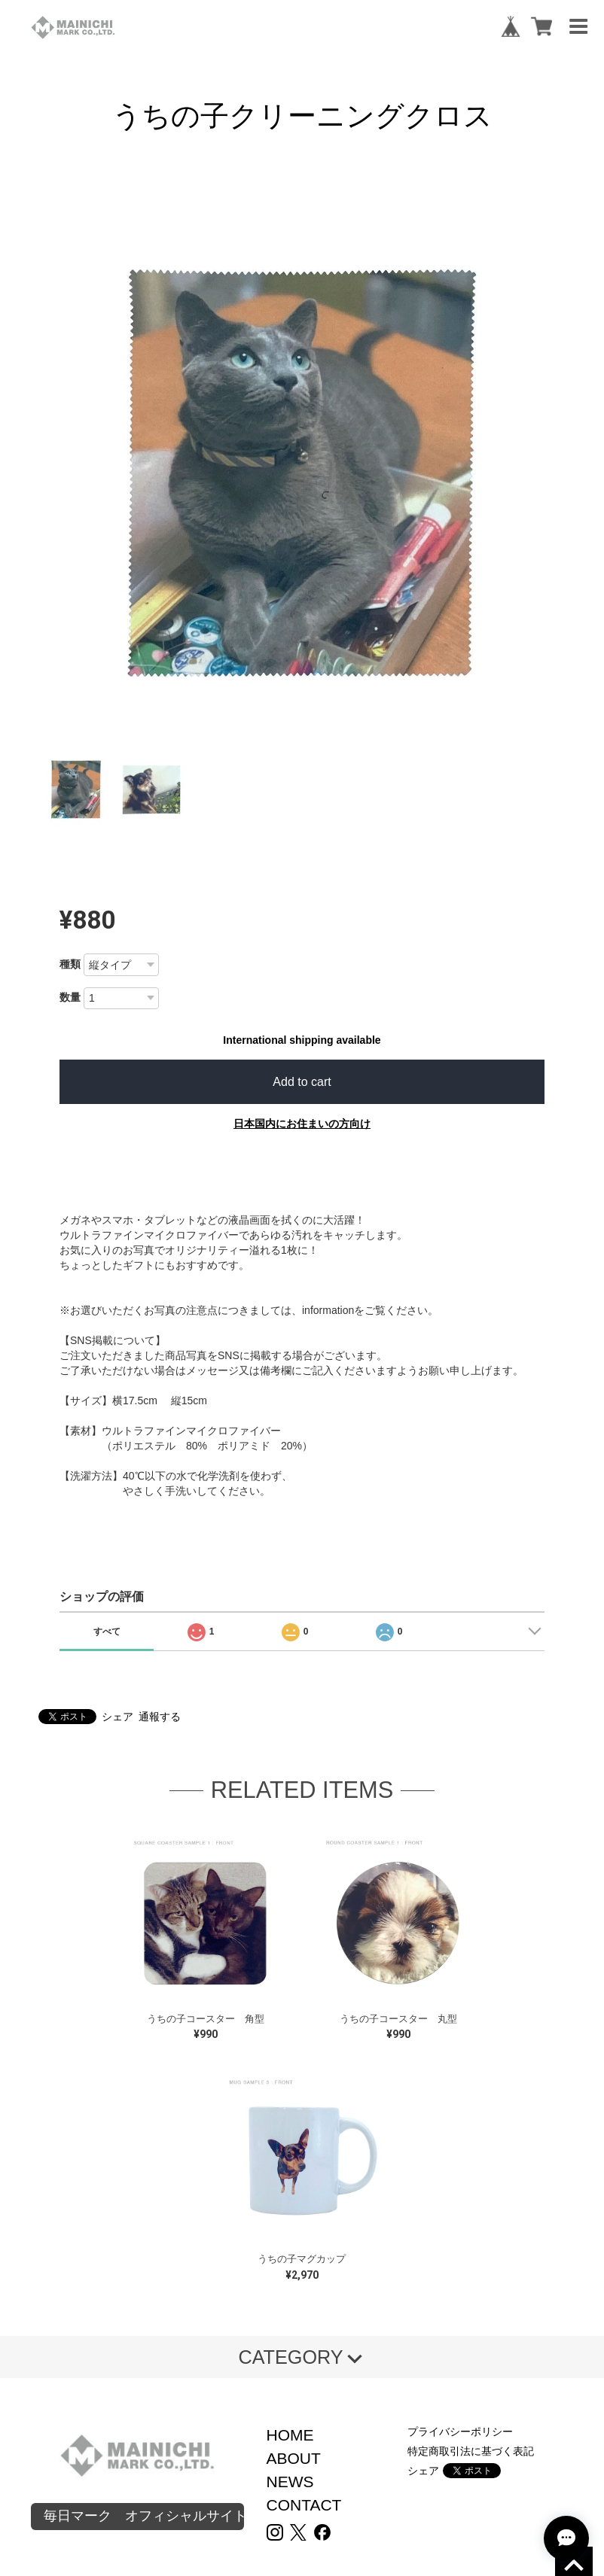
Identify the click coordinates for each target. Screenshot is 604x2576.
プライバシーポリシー (460, 2431)
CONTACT (304, 2505)
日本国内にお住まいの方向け (302, 1124)
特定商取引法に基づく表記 (470, 2451)
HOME (290, 2435)
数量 (70, 997)
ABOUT (294, 2458)
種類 (70, 964)
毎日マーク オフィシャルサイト (144, 2515)
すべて (106, 1631)
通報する (160, 1717)
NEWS (290, 2481)
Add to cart (302, 1081)
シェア (117, 1717)
